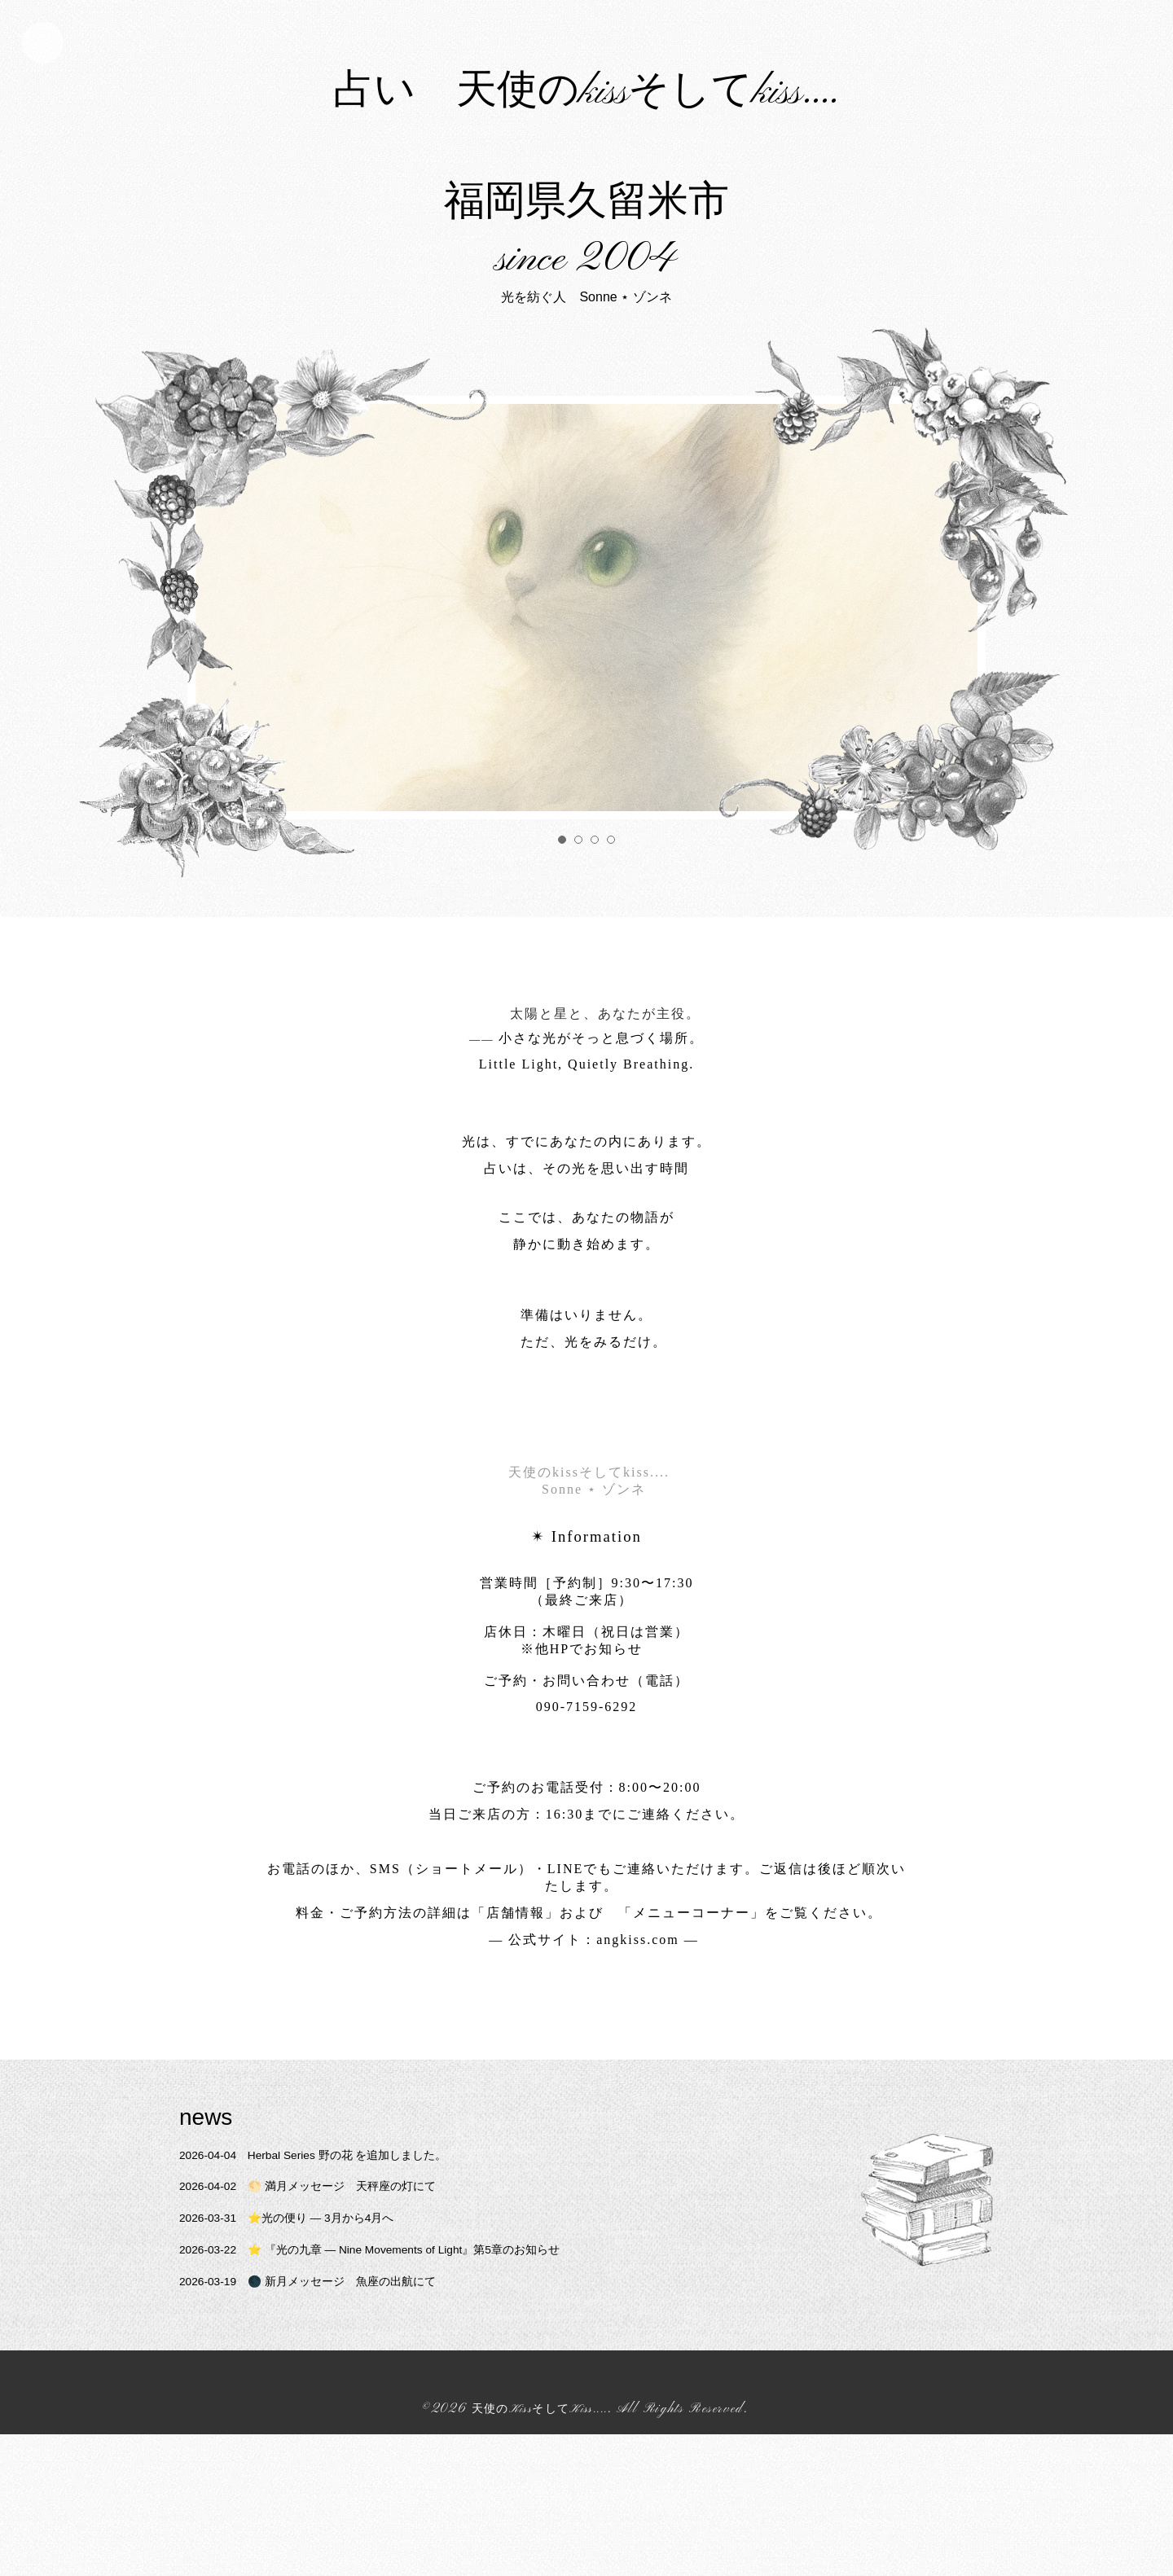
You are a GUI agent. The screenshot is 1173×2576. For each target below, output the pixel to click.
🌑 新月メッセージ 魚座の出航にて (326, 2422)
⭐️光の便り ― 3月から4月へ (302, 2359)
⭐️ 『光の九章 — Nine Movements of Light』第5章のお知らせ (399, 2391)
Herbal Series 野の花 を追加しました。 (333, 2296)
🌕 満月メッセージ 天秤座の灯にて (326, 2328)
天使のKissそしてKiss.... (540, 2551)
